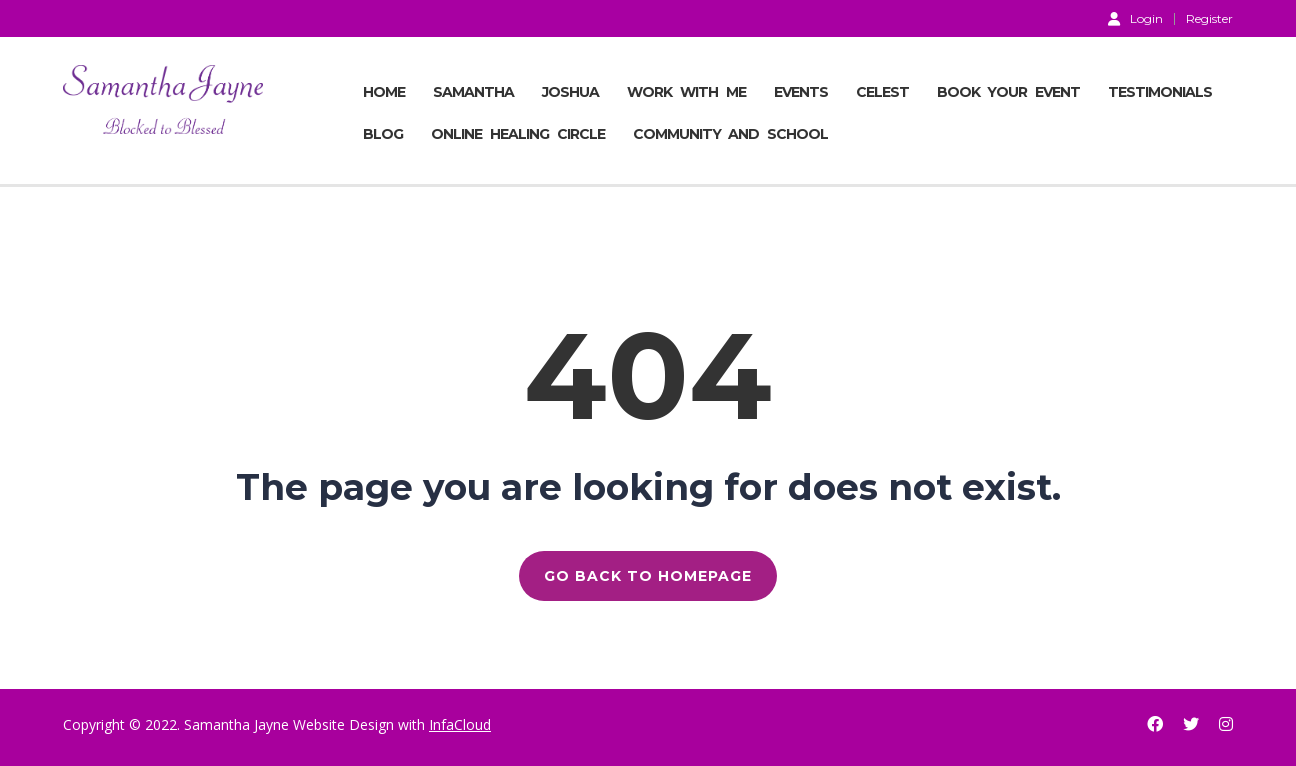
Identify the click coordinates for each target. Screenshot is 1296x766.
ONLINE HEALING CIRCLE (518, 134)
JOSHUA (570, 92)
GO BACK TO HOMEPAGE (648, 576)
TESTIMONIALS (1160, 92)
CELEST (882, 92)
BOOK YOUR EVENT (1009, 92)
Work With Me (686, 92)
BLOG (383, 134)
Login (1135, 18)
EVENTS (801, 92)
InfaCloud (460, 724)
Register (1209, 19)
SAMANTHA (473, 92)
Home (384, 92)
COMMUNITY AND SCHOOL (731, 134)
